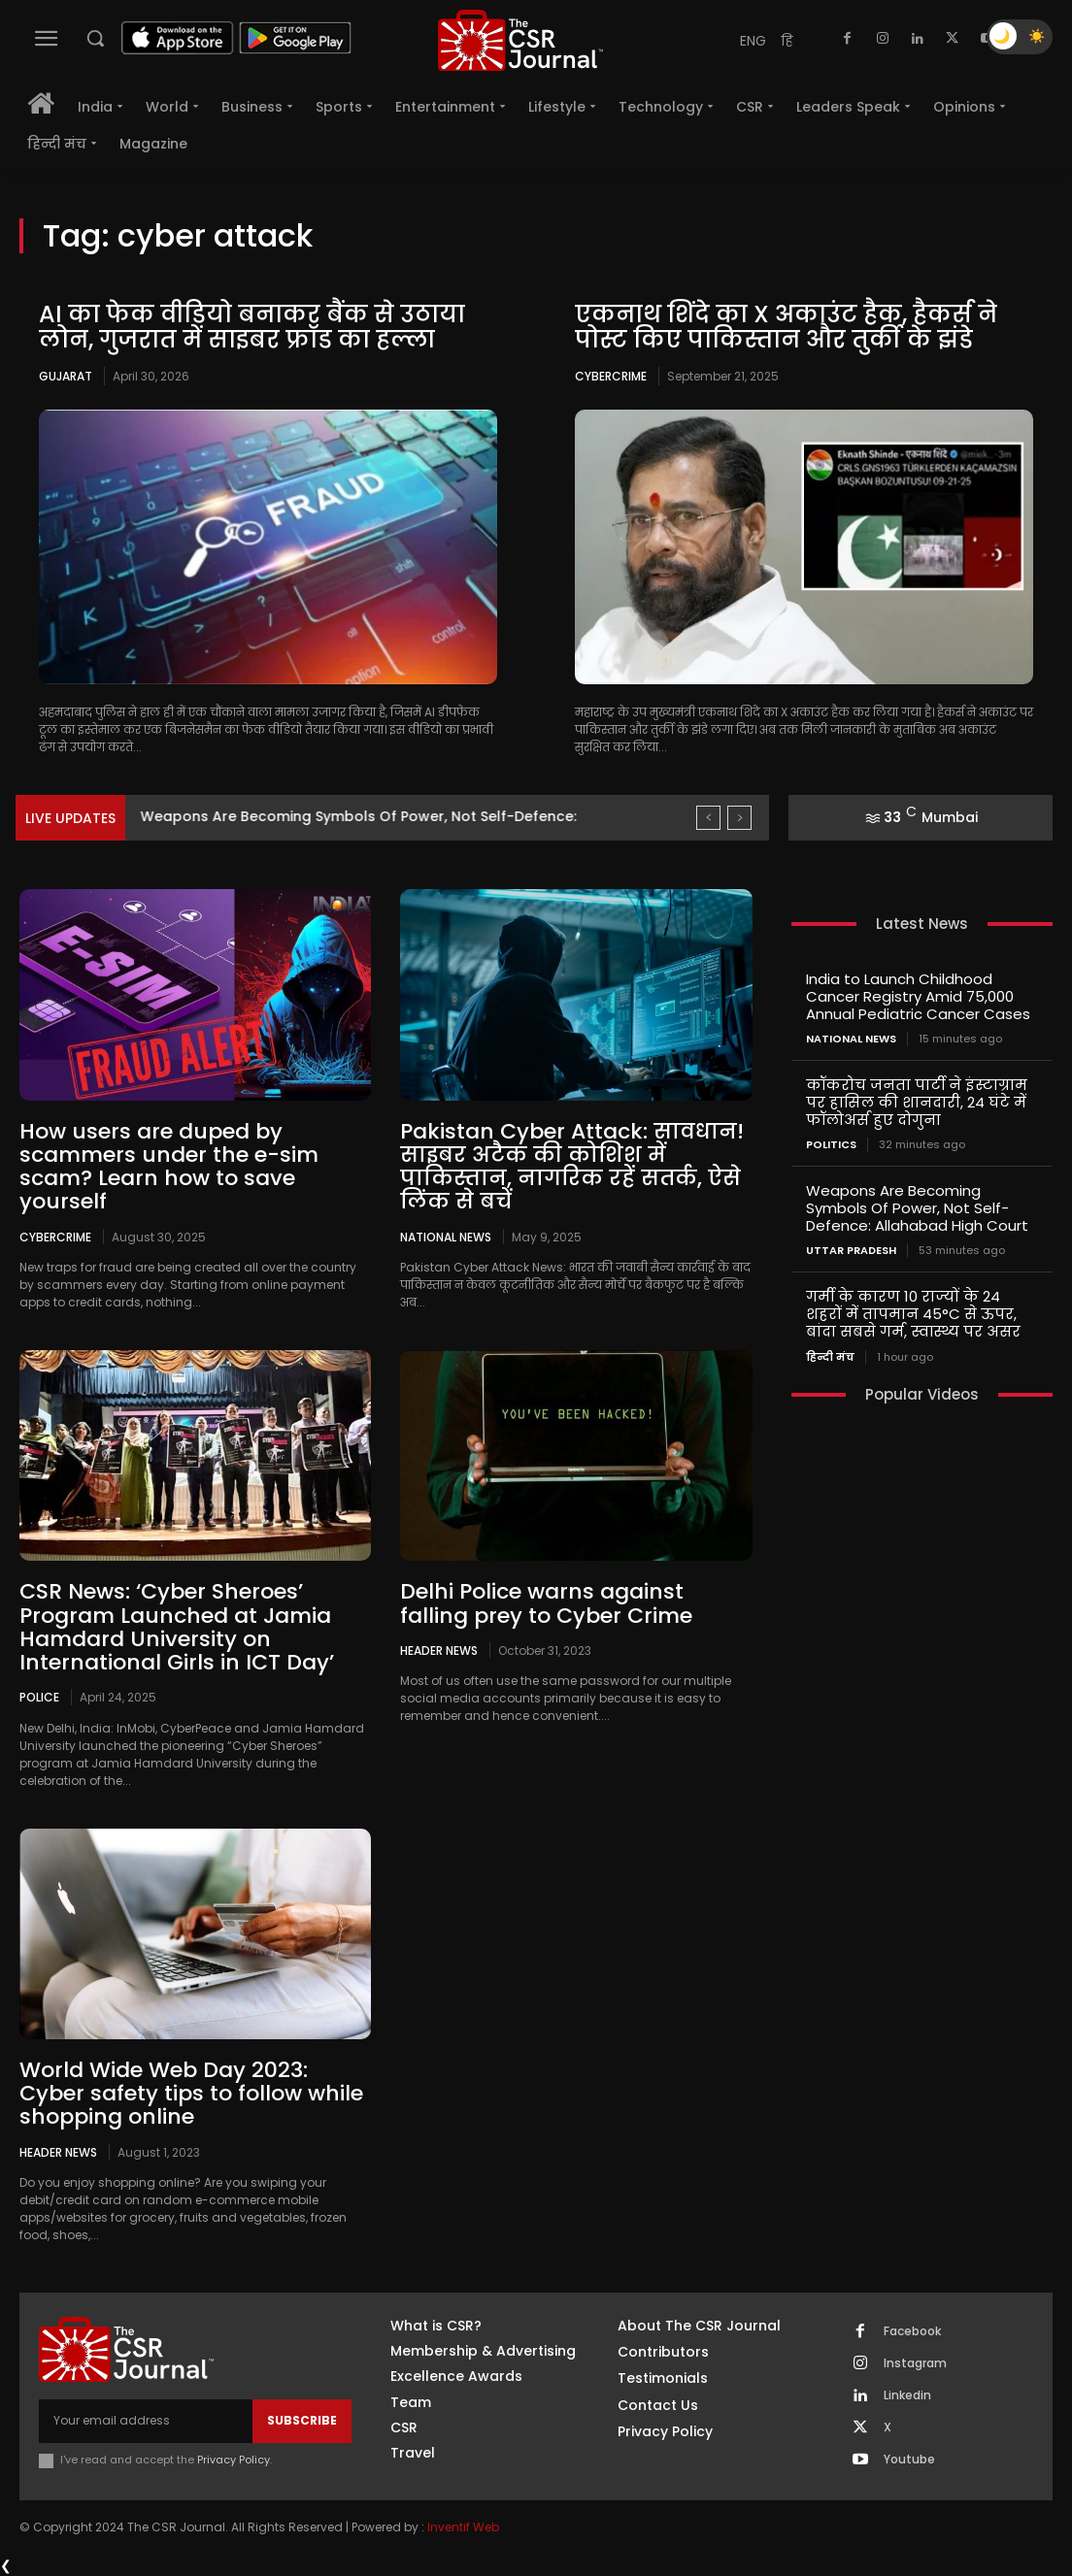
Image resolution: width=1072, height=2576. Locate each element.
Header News (439, 1650)
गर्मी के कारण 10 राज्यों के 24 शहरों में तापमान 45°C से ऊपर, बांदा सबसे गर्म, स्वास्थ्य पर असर (913, 1313)
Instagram (915, 2363)
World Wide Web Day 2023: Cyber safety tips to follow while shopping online (191, 2093)
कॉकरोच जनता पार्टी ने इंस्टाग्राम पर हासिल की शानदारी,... (323, 816)
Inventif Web (463, 2527)
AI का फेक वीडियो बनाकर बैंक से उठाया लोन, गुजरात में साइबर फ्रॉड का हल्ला (252, 326)
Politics (831, 1145)
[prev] (708, 818)
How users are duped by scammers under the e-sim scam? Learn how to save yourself (168, 1166)
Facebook (912, 2331)
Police (39, 1696)
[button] (95, 38)
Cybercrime (611, 376)
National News (445, 1236)
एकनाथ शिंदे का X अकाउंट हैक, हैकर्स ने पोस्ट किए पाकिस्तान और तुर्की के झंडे (786, 326)
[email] (145, 2420)
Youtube (909, 2459)
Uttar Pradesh (851, 1250)
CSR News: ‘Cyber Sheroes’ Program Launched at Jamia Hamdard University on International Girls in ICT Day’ (176, 1626)
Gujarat (65, 376)
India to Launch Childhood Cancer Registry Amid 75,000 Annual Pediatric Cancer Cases (918, 996)
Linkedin (907, 2395)
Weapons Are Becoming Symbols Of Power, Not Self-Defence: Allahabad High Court (917, 1208)
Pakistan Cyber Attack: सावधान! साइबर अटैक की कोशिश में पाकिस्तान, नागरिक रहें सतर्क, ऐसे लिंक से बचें (572, 1166)
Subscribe (302, 2420)
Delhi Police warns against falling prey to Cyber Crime (546, 1603)
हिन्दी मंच (830, 1356)
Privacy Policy (233, 2459)
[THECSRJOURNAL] (520, 40)
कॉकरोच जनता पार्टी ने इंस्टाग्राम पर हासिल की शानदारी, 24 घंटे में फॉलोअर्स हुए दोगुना (916, 1102)
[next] (739, 818)
